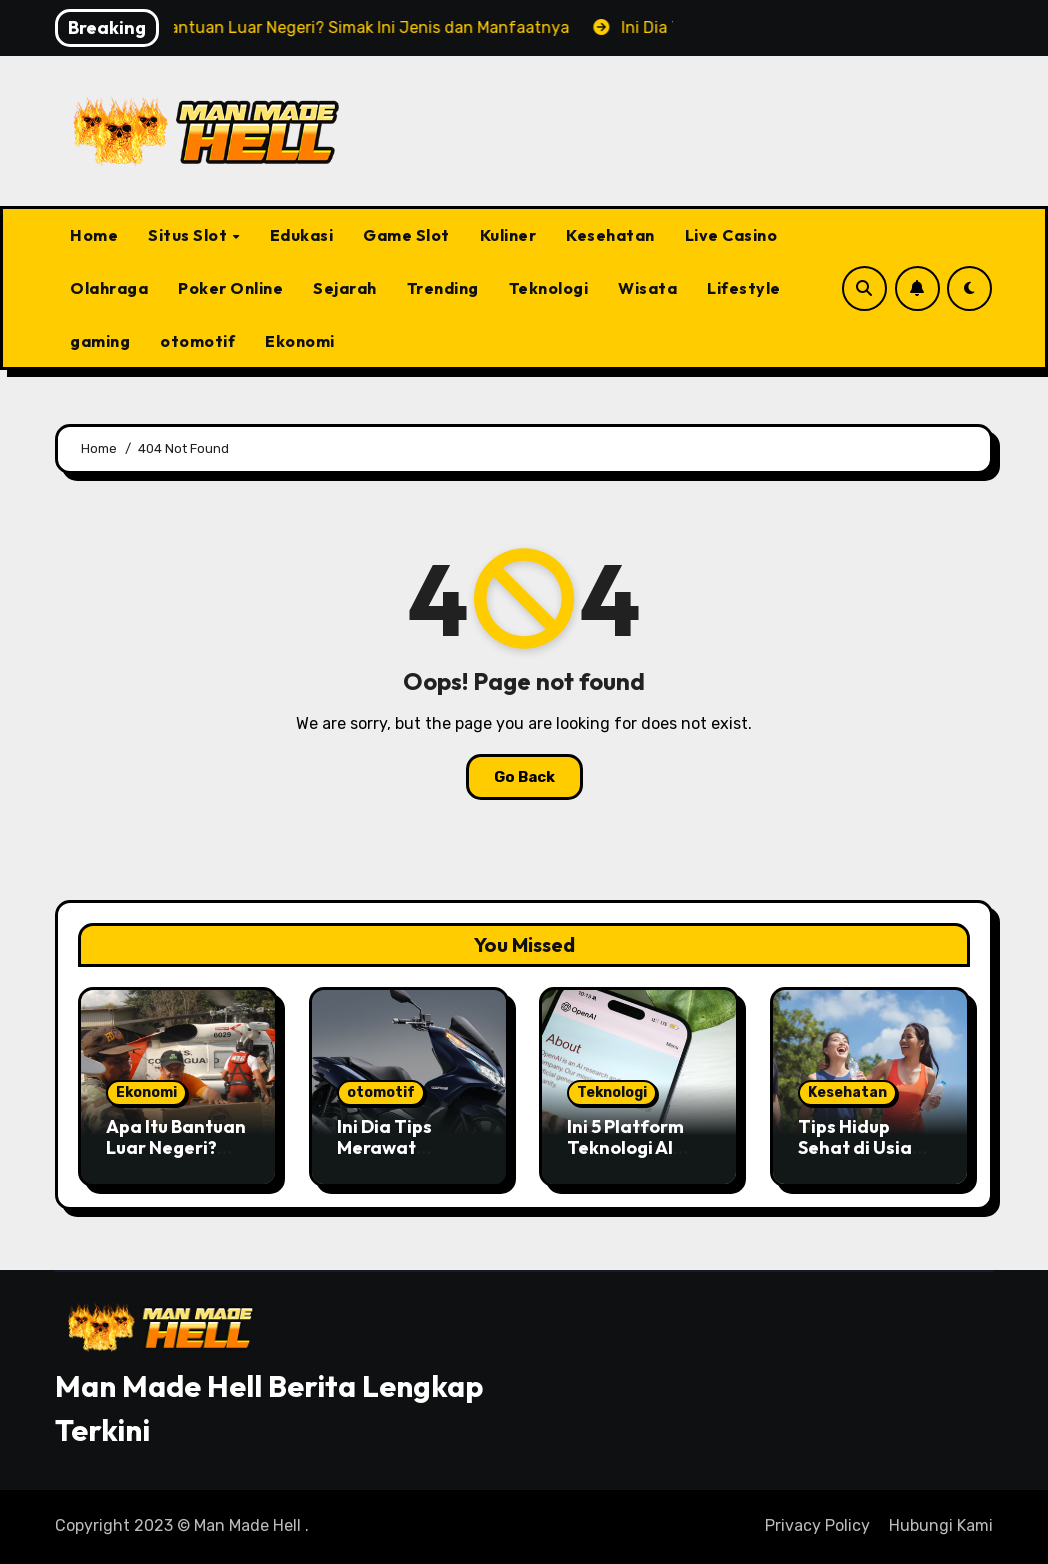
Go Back (524, 777)
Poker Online (230, 288)
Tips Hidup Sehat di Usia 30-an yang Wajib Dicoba (855, 1159)
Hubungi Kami (941, 1525)
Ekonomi (300, 341)
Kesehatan (610, 235)
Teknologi (549, 288)
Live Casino (731, 235)
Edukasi (302, 235)
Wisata (647, 288)
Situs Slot (189, 235)
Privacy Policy (817, 1525)
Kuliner (508, 235)
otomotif (197, 341)
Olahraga (109, 288)
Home (94, 235)
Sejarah (345, 288)
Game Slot (406, 235)
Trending (443, 288)
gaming (100, 341)
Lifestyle (744, 288)
